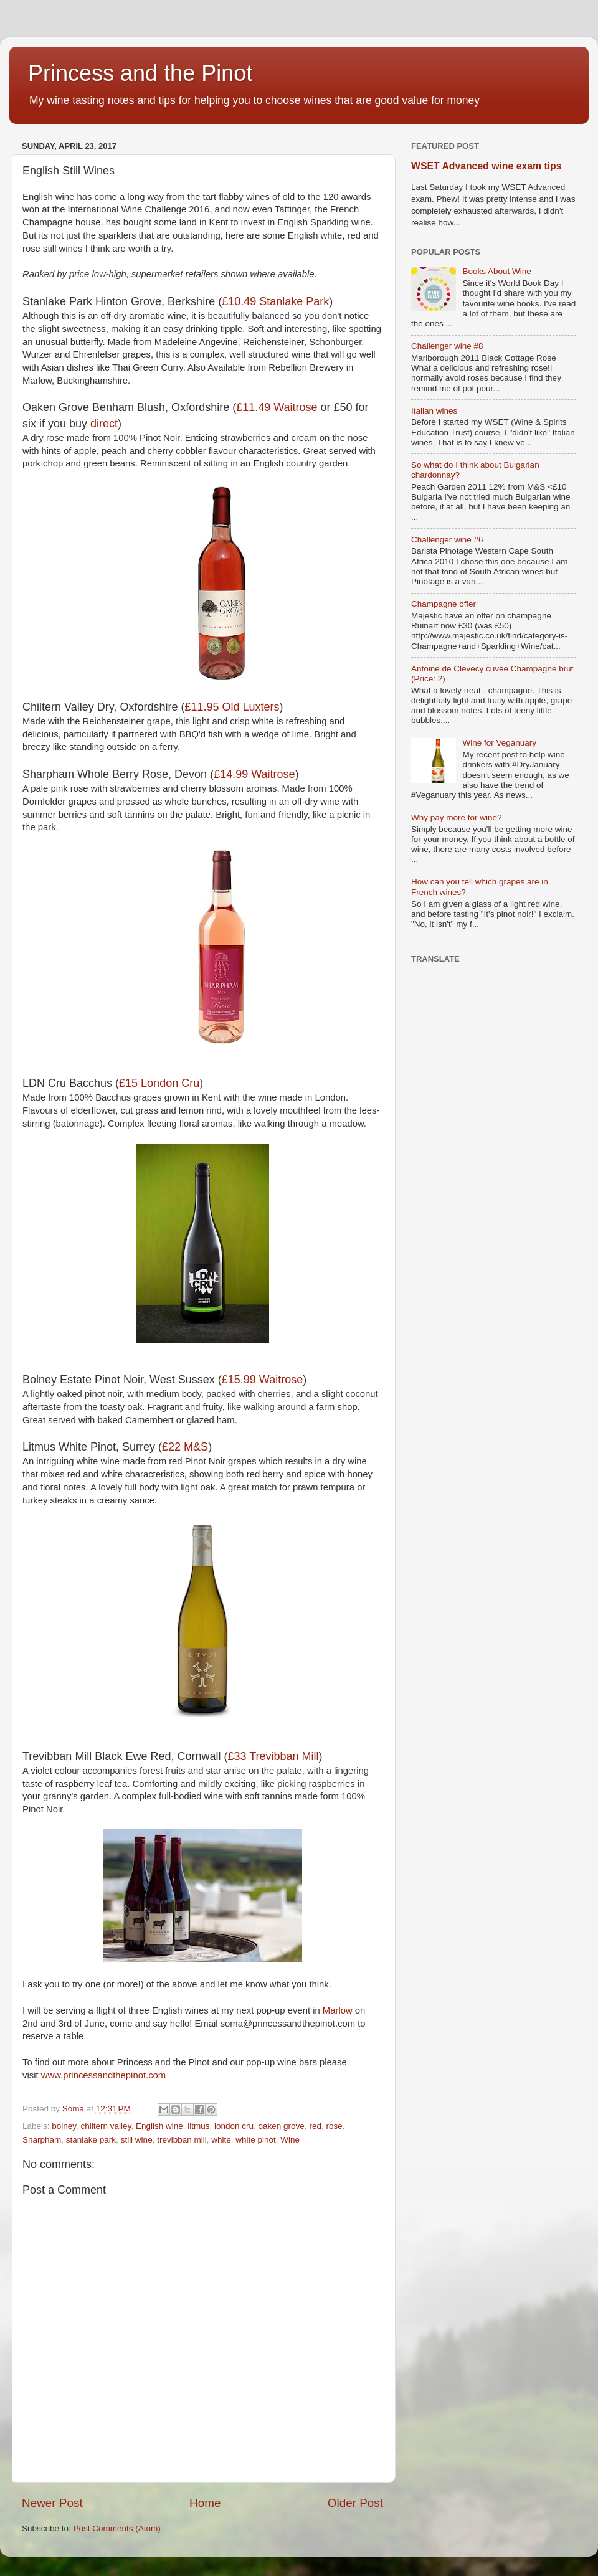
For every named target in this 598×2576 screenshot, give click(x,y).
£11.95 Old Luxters (231, 707)
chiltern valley (106, 2126)
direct (104, 423)
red (315, 2126)
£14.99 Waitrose (254, 774)
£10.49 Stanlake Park (275, 301)
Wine (290, 2139)
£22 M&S (185, 1447)
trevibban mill (182, 2139)
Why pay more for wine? (456, 817)
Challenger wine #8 (447, 346)
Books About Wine (496, 271)
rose (334, 2126)
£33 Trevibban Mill (272, 1756)
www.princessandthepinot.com (103, 2075)
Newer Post (52, 2502)
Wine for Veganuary (499, 742)
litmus (198, 2126)
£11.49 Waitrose (276, 407)
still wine (137, 2139)
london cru (234, 2126)
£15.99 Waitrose (262, 1379)
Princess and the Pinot (140, 73)
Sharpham (41, 2139)
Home (205, 2502)
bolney (64, 2126)
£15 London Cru (159, 1083)
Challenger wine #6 (447, 539)
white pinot (255, 2139)
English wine (159, 2126)
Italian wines (434, 410)
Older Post (355, 2502)
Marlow (338, 2010)
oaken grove (282, 2126)
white (221, 2139)
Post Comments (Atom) (117, 2528)
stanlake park (91, 2139)
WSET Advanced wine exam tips (486, 166)
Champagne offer (443, 603)
